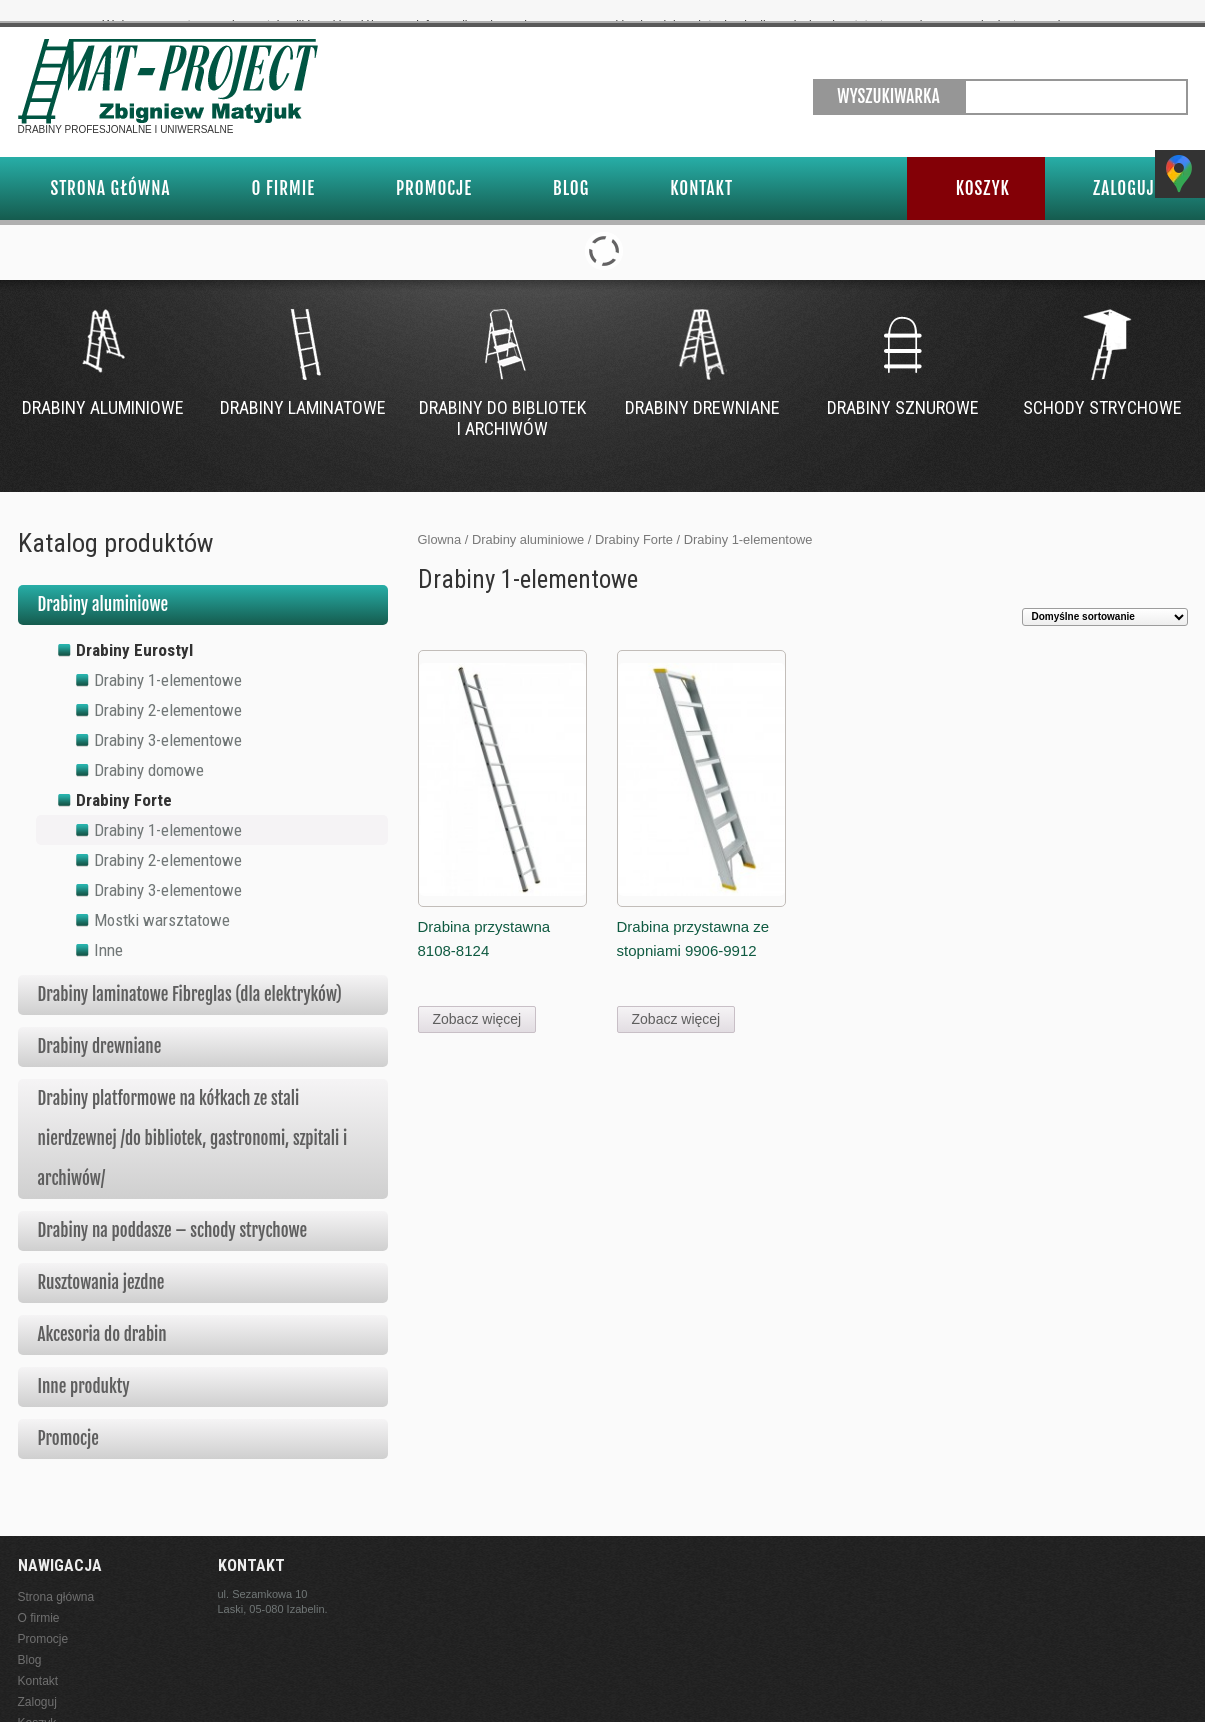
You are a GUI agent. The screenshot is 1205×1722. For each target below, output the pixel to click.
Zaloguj (1123, 165)
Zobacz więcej (477, 997)
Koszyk (983, 165)
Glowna (440, 516)
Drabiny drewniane (100, 1023)
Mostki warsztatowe (162, 897)
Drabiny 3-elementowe (168, 717)
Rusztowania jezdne (101, 1259)
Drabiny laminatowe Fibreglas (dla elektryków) (190, 971)
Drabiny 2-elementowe (168, 687)
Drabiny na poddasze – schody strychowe (173, 1207)
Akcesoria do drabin (102, 1311)
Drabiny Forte (634, 516)
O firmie (282, 165)
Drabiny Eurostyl (134, 627)
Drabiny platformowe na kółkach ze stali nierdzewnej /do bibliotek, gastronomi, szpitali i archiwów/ (193, 1115)
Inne (108, 927)
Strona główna (111, 165)
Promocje (434, 165)
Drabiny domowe (149, 747)
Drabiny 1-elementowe (168, 657)
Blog (571, 165)
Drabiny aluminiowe (528, 516)
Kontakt (701, 165)
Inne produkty (84, 1363)
